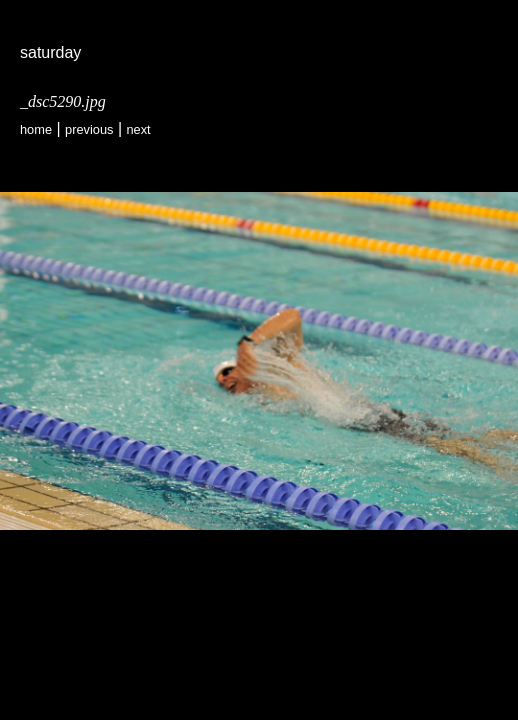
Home (36, 129)
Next (138, 129)
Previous (89, 129)
